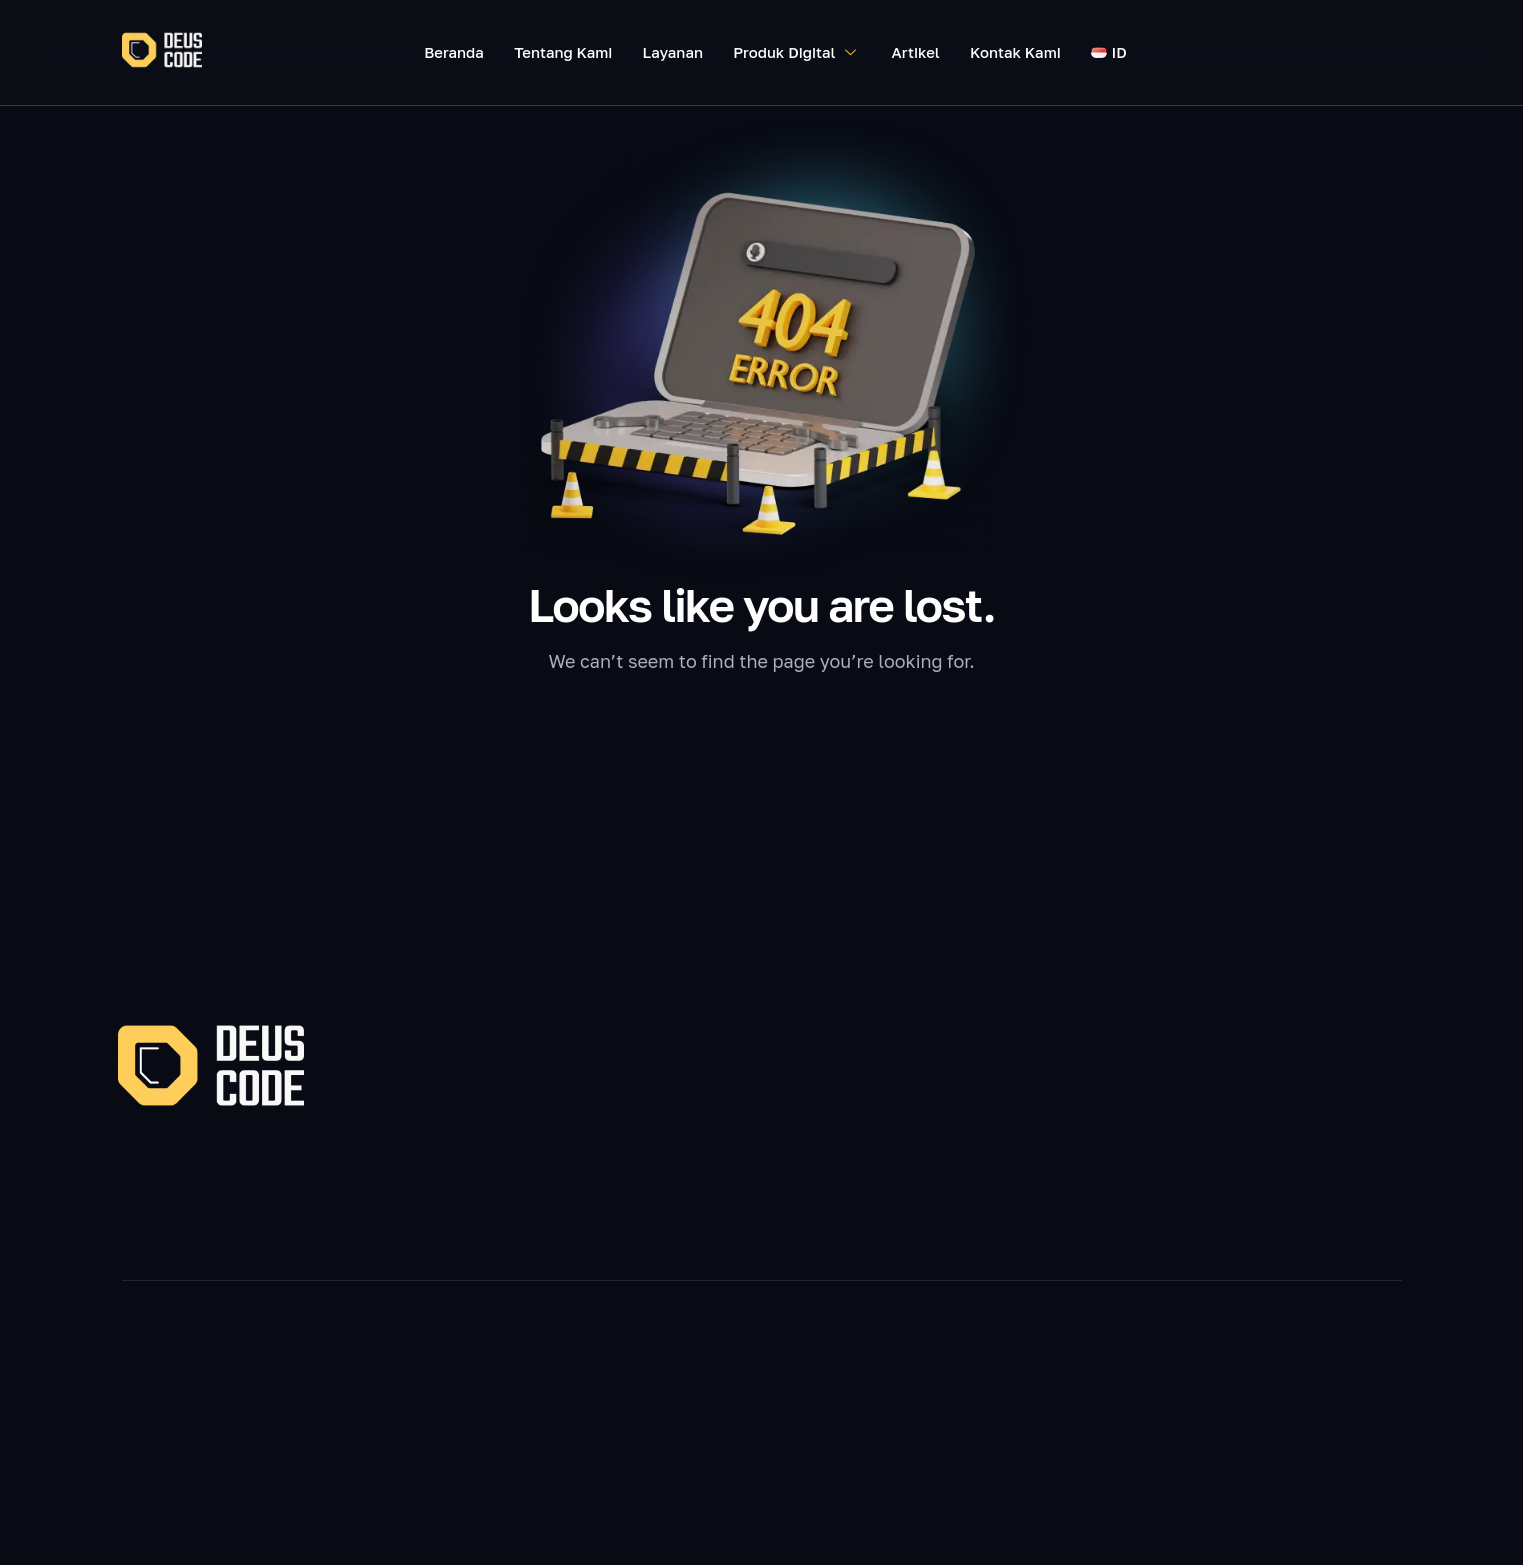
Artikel (916, 52)
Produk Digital (798, 52)
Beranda (455, 52)
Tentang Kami (564, 52)
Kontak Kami (1015, 52)
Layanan (673, 52)
